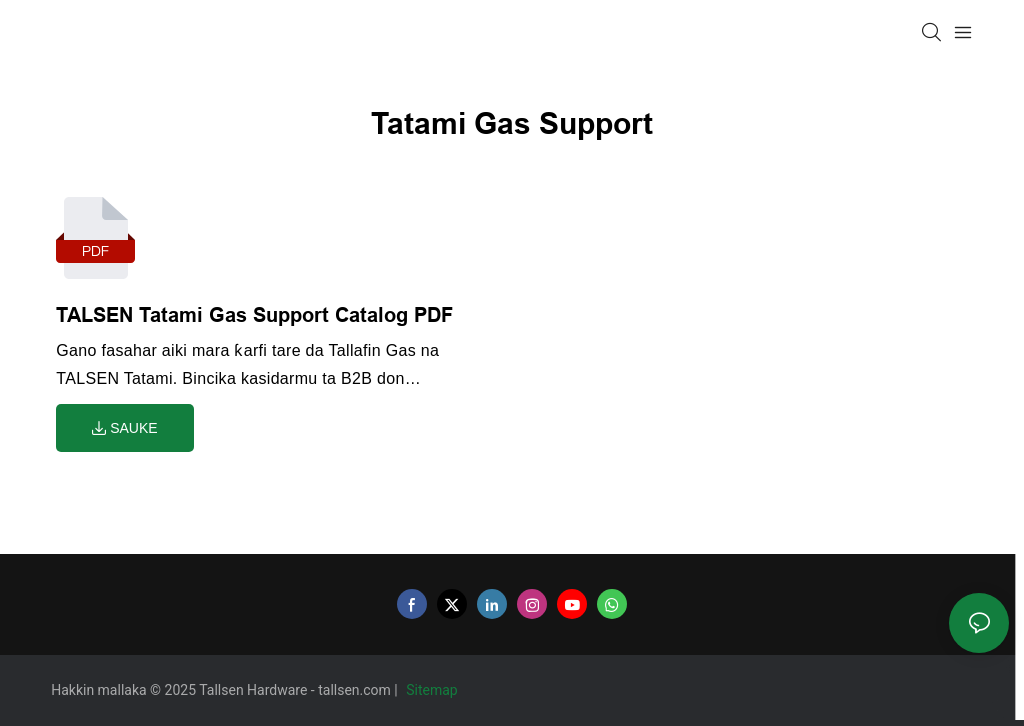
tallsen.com (356, 690)
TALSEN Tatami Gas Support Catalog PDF (254, 315)
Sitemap (433, 690)
